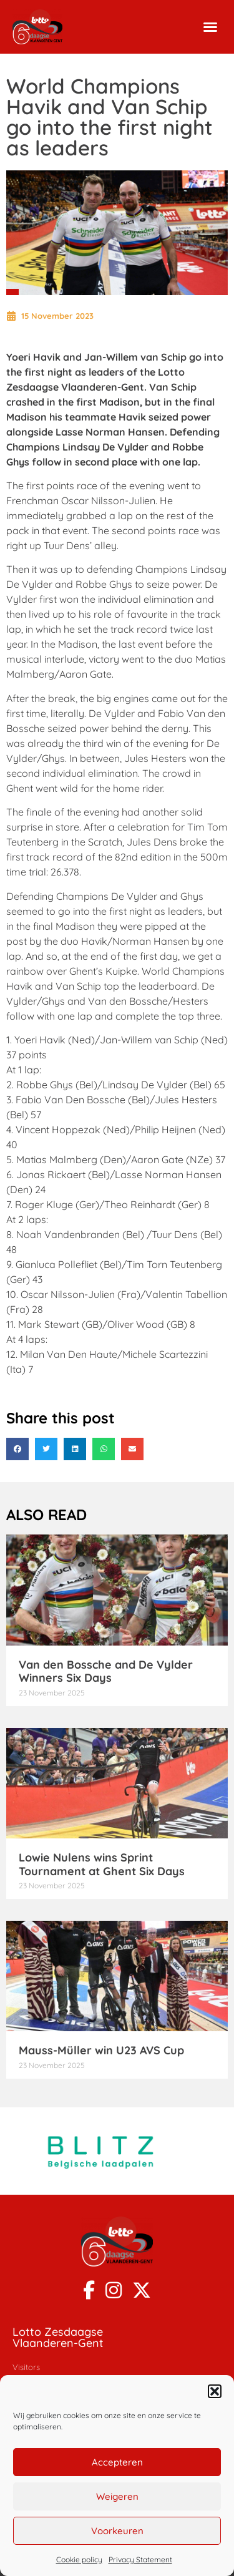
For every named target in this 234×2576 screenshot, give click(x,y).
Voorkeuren (117, 2531)
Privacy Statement (140, 2559)
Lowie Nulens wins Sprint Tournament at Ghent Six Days (102, 1864)
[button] (214, 2391)
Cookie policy (79, 2559)
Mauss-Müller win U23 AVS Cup (101, 2050)
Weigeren (117, 2496)
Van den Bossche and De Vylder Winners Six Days (106, 1671)
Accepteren (117, 2462)
